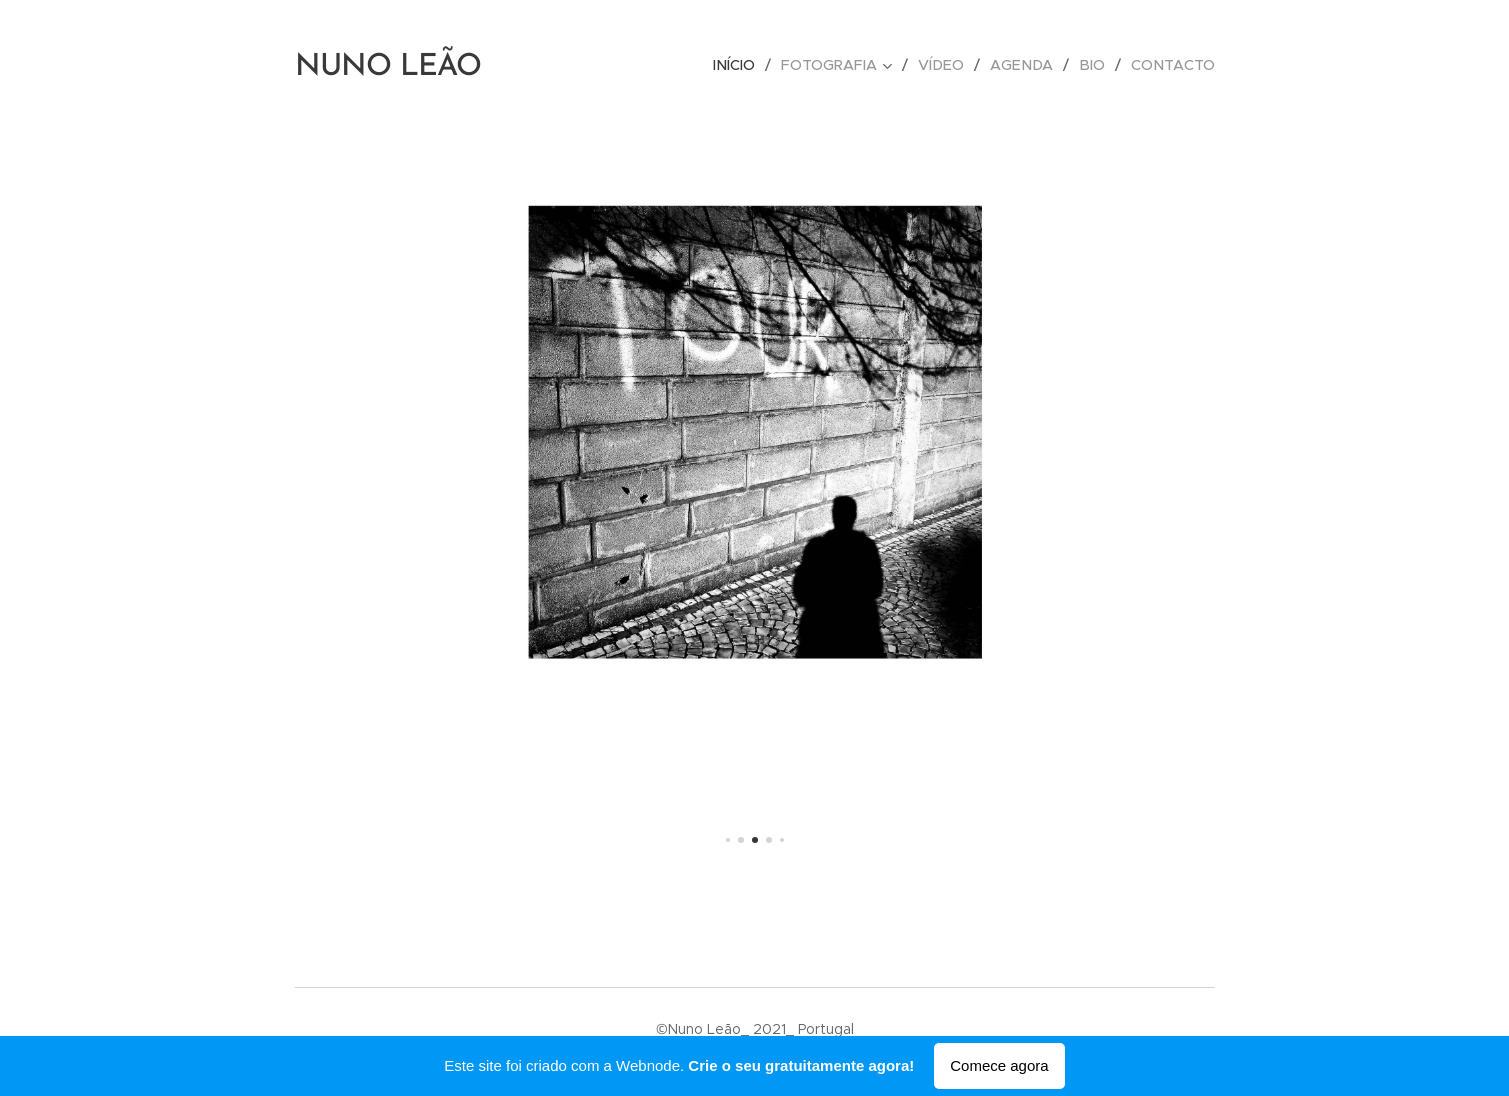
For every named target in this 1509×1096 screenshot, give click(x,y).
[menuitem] (752, 65)
